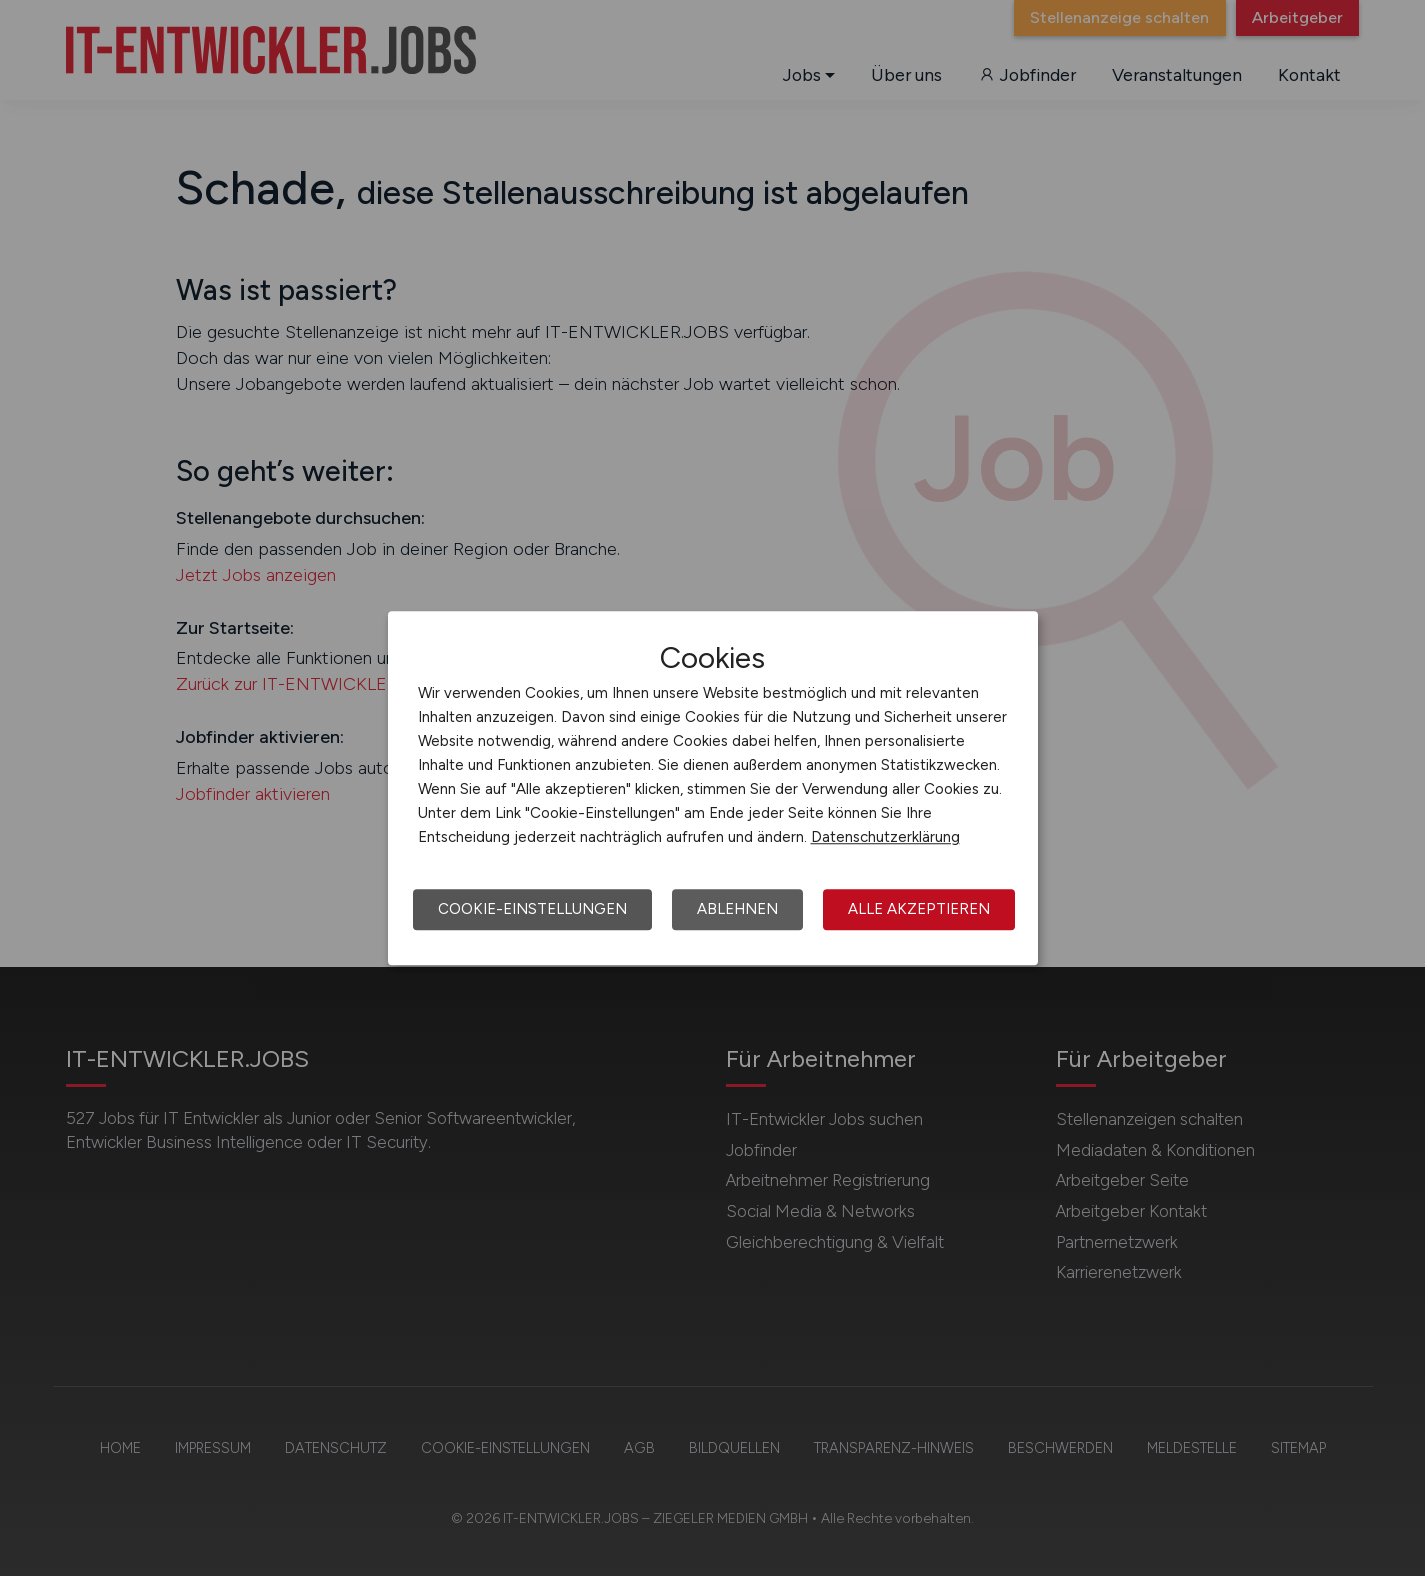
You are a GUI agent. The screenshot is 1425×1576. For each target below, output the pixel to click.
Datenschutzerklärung (885, 837)
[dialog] (713, 788)
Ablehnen (737, 909)
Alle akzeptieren (919, 909)
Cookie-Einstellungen (532, 909)
